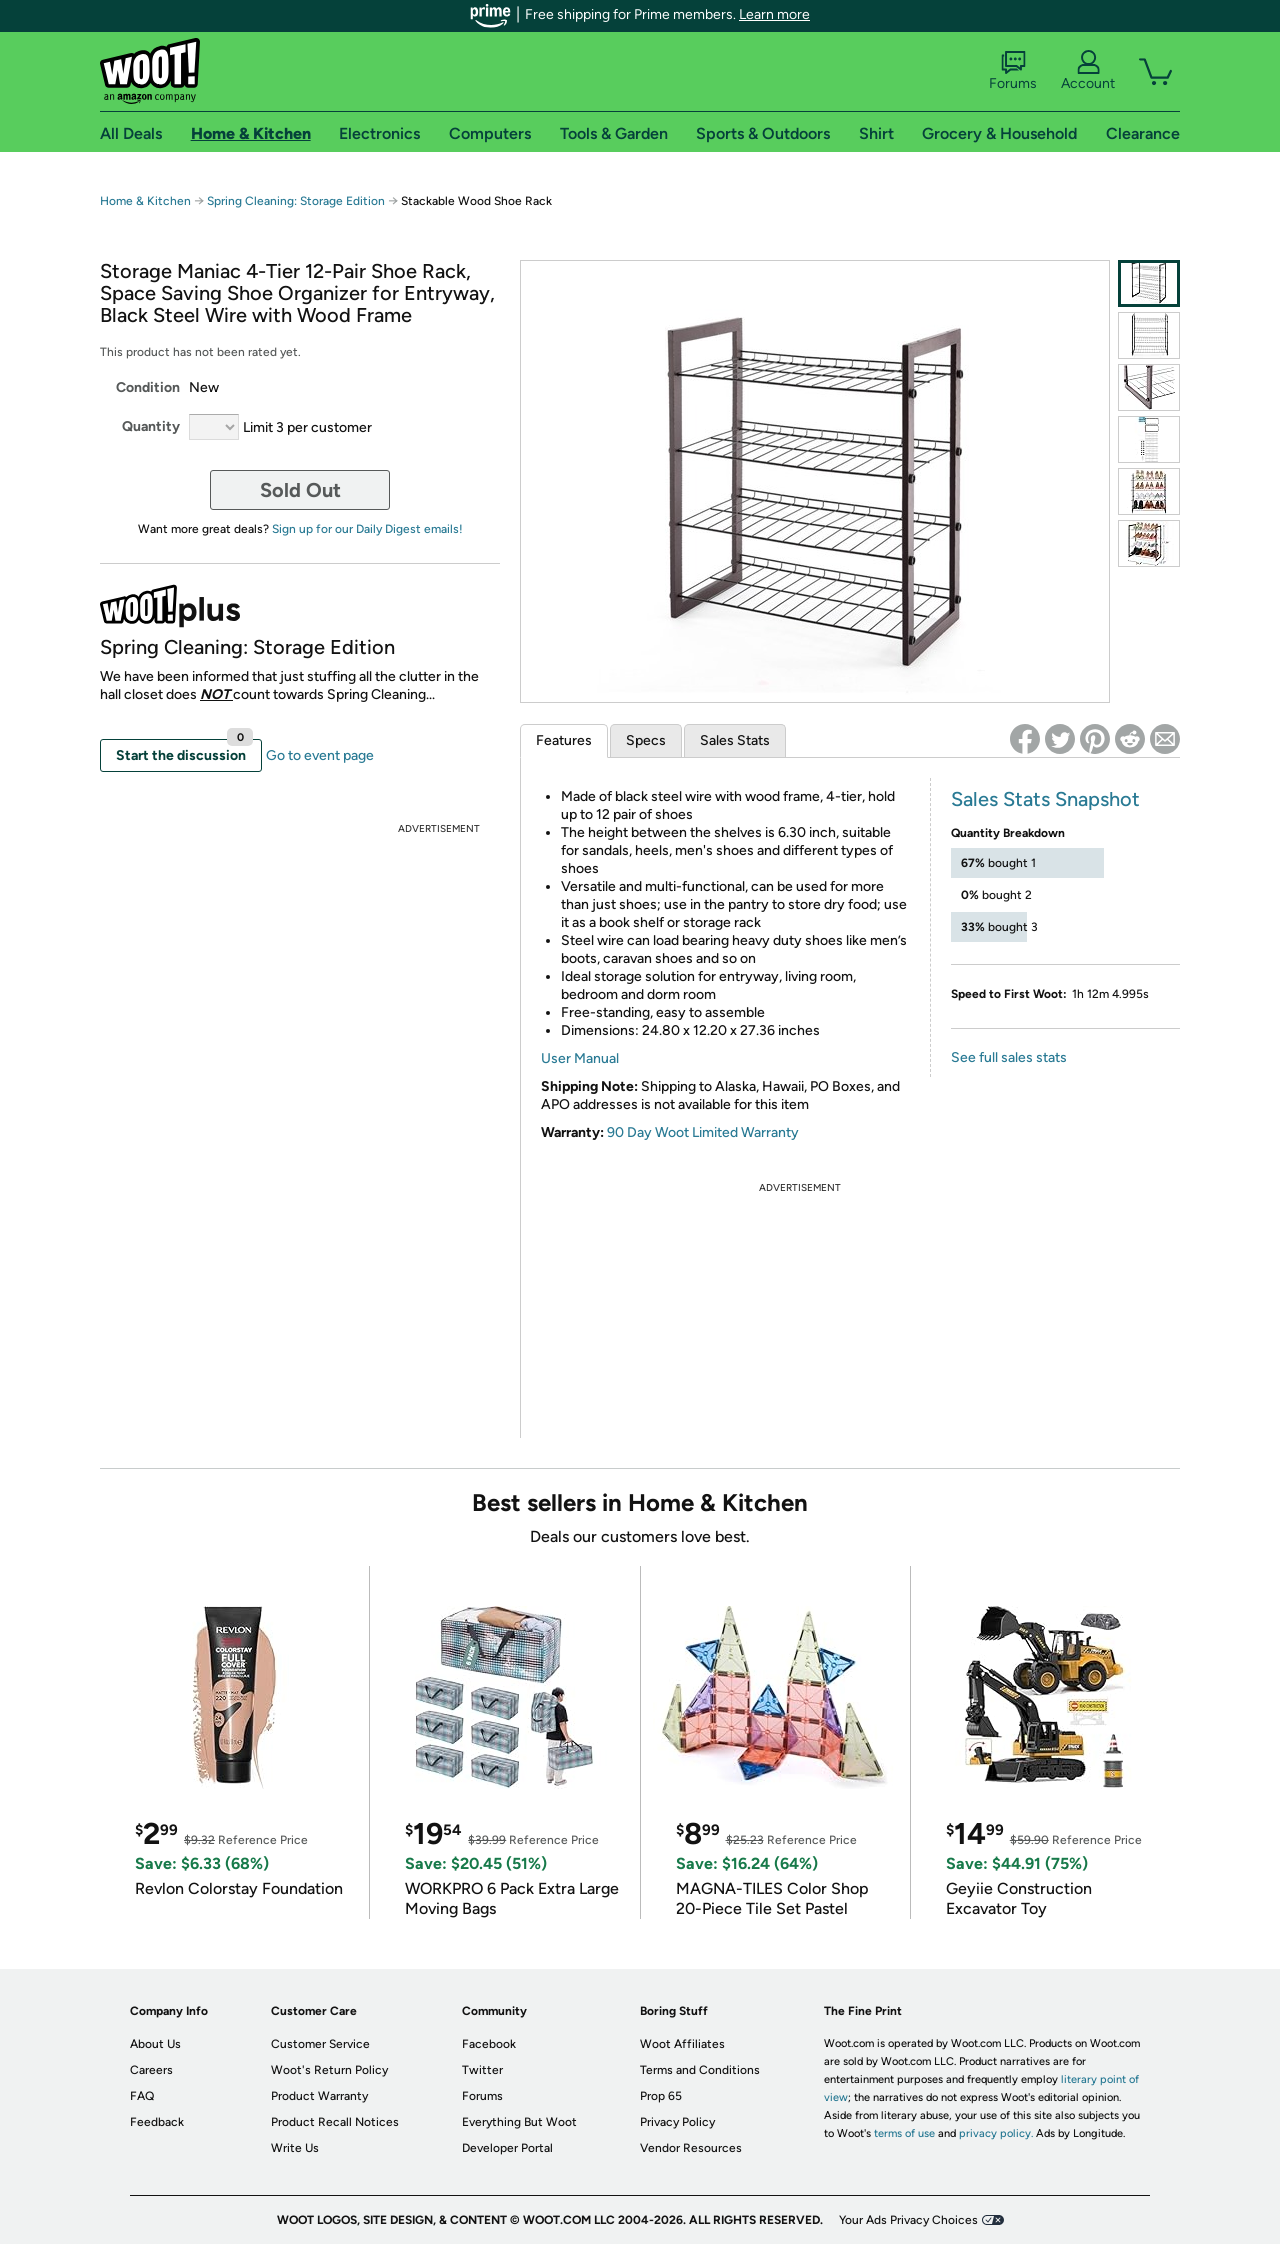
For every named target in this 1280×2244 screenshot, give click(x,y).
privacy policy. (996, 2133)
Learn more (774, 14)
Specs (646, 740)
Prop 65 (661, 2096)
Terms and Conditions (700, 2070)
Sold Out (300, 490)
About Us (155, 2044)
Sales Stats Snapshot (1045, 799)
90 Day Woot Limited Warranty (703, 1132)
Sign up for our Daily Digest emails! (367, 529)
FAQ (142, 2096)
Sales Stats (735, 740)
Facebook (489, 2044)
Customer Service (320, 2044)
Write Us (295, 2148)
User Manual (580, 1058)
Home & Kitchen (145, 201)
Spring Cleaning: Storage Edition (296, 201)
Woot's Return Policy (329, 2070)
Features (564, 740)
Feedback (157, 2122)
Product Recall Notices (335, 2122)
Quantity (151, 426)
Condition (148, 387)
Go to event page (320, 755)
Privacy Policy (677, 2122)
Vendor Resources (691, 2148)
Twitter (482, 2070)
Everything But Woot (519, 2122)
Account (1088, 71)
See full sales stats (1009, 1057)
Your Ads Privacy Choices (908, 2220)
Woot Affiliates (682, 2044)
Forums (1013, 71)
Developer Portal (507, 2148)
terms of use (904, 2133)
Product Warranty (319, 2096)
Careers (151, 2070)
